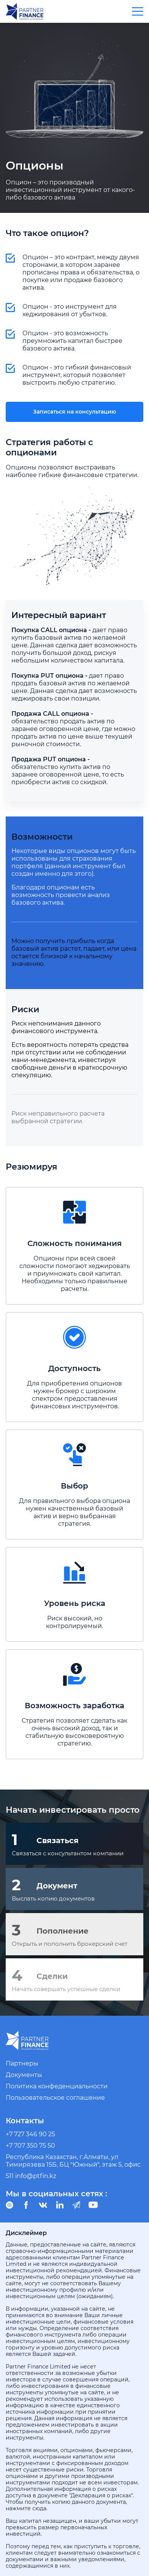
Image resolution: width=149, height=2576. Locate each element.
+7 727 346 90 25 (30, 2134)
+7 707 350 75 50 (30, 2145)
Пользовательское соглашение (55, 2097)
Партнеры (22, 2063)
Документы (24, 2074)
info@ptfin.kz (35, 2176)
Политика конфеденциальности (57, 2086)
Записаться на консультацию (74, 411)
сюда (39, 2508)
